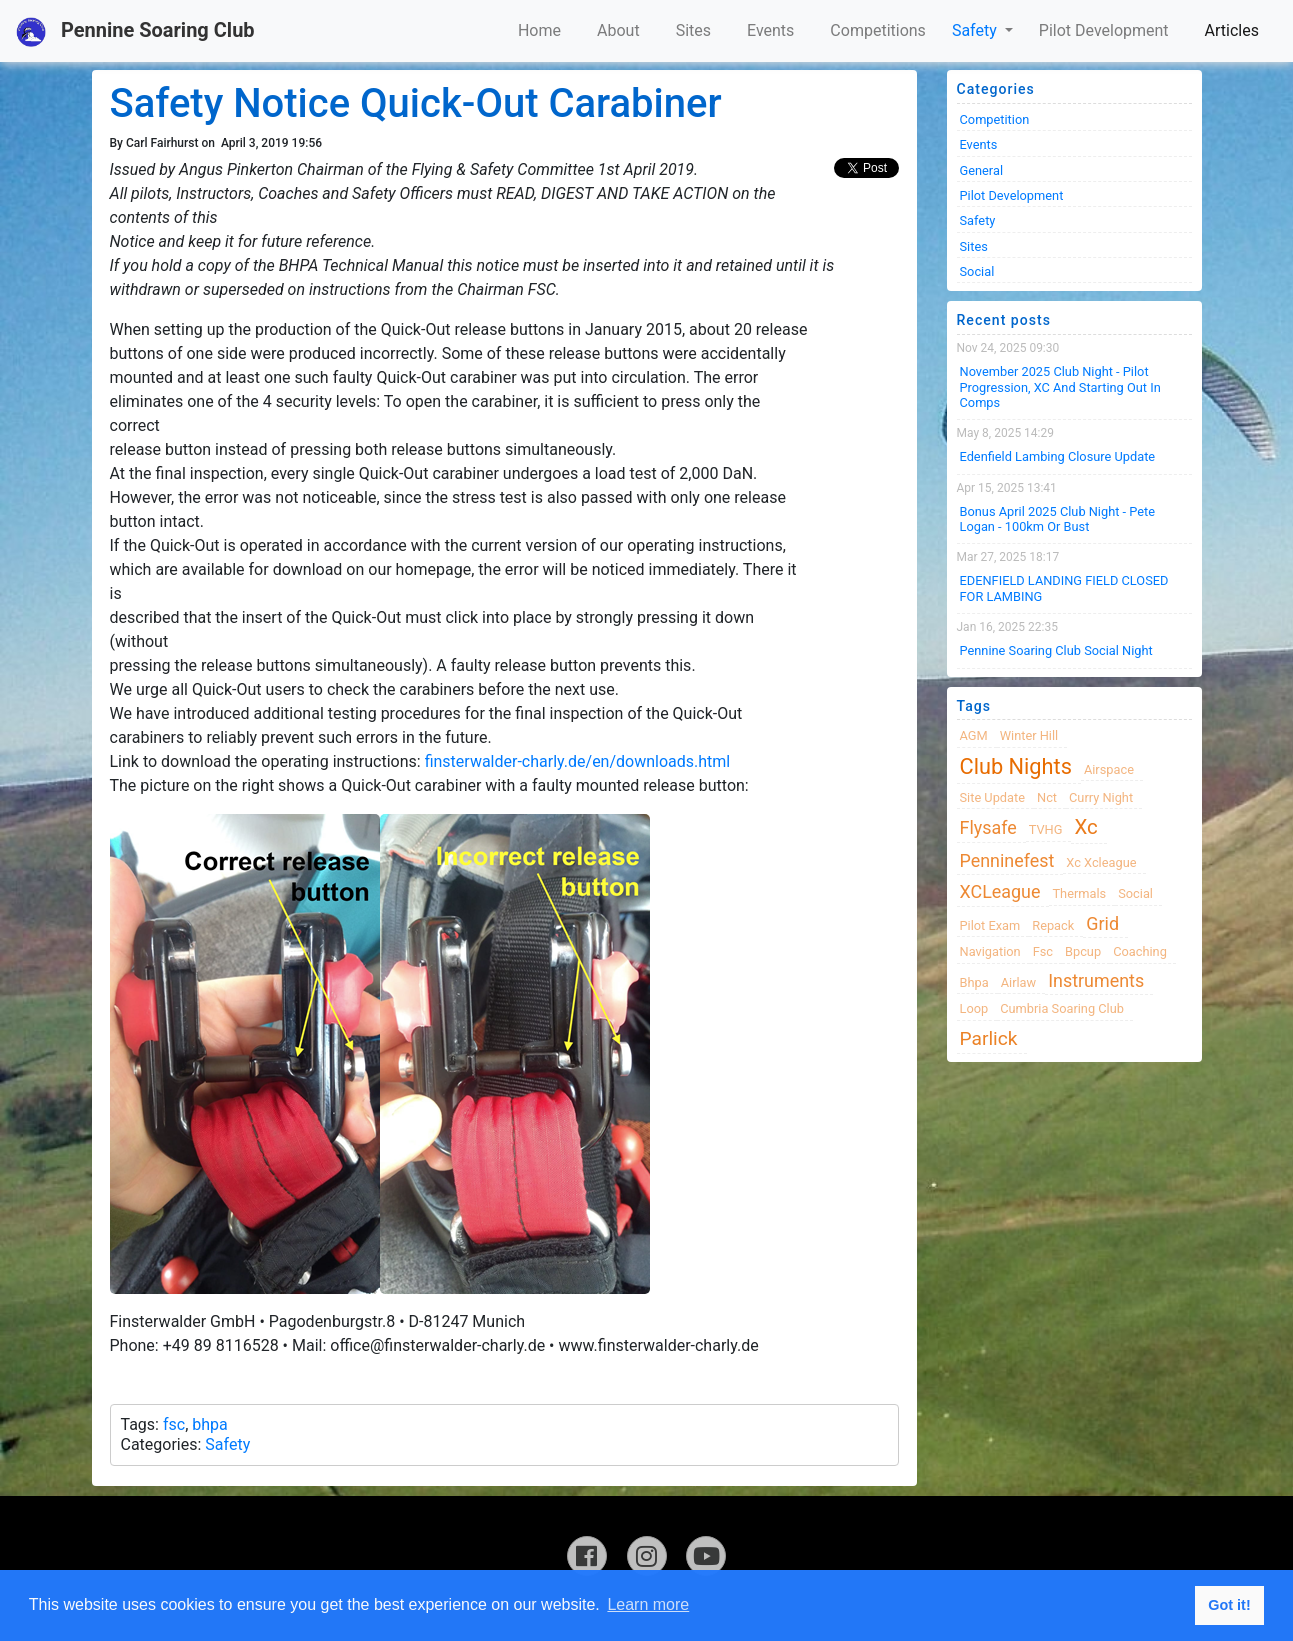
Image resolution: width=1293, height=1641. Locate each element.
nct (1047, 797)
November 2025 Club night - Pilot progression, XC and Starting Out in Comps (1060, 387)
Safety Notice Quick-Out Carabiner (416, 103)
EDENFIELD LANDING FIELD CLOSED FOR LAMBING (1064, 588)
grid (1102, 923)
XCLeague (1000, 891)
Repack (1053, 925)
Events (770, 30)
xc (1085, 827)
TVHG (1046, 829)
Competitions (878, 30)
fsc (174, 1424)
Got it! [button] (1229, 1605)
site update (993, 797)
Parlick (989, 1038)
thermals (1079, 893)
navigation (990, 951)
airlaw (1019, 982)
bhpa (209, 1424)
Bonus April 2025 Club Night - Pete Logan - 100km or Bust (1058, 519)
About (618, 30)
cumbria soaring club (1062, 1008)
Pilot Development (1104, 30)
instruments (1096, 980)
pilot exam (990, 925)
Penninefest (1007, 860)
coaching (1140, 951)
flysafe (988, 827)
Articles (1232, 30)
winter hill (1029, 735)
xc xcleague (1101, 862)
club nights (1016, 766)
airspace (1109, 769)
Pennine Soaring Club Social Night (1056, 650)
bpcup (1083, 951)
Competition (995, 119)
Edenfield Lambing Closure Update (1058, 456)
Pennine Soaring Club (135, 32)
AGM (974, 735)
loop (974, 1008)
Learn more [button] (648, 1604)
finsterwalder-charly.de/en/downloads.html (578, 761)
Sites (693, 30)
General (982, 170)
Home (539, 30)
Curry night (1101, 797)
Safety (976, 30)
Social (977, 271)
